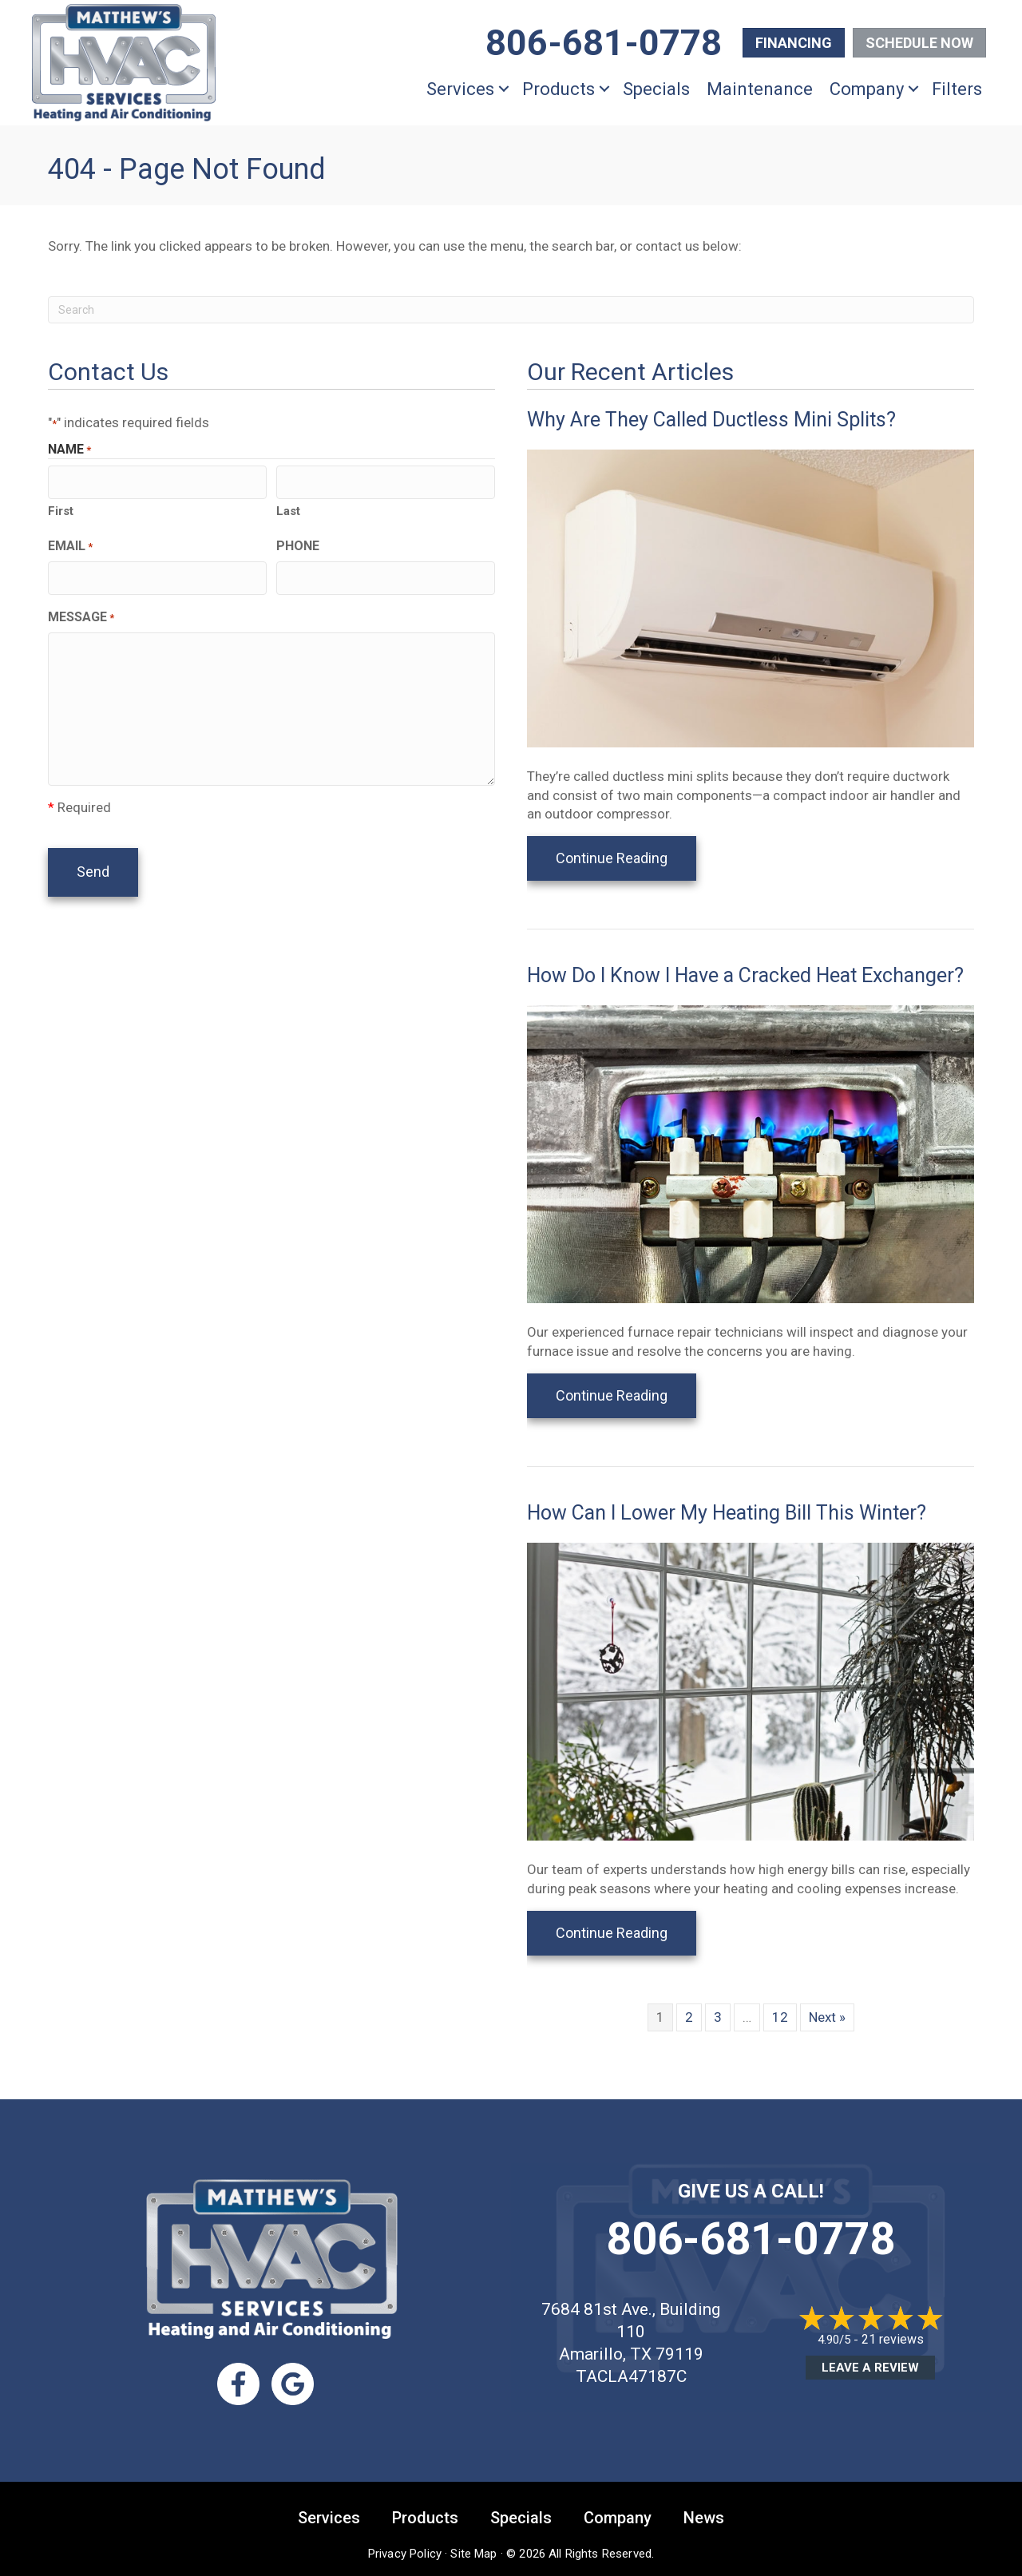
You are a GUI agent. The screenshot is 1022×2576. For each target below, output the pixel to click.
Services (460, 89)
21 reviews (893, 2339)
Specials (656, 89)
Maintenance (760, 89)
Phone (297, 543)
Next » (827, 2017)
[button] (503, 89)
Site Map (473, 2552)
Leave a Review (870, 2367)
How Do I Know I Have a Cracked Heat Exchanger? (745, 975)
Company (867, 89)
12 (780, 2017)
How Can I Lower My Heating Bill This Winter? (726, 1512)
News (703, 2516)
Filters (957, 89)
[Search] (511, 309)
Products (558, 89)
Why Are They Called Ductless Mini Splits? (711, 419)
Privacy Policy (405, 2552)
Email (70, 544)
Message (81, 613)
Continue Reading (626, 857)
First (60, 508)
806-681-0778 (750, 2239)
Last (288, 508)
